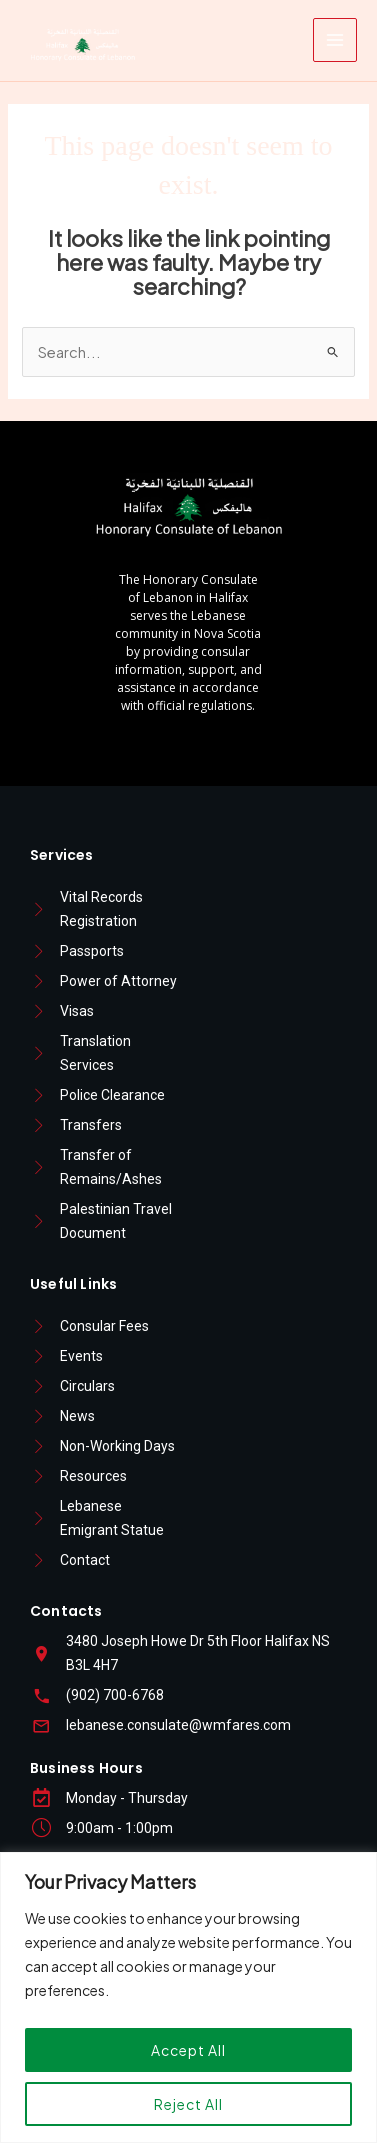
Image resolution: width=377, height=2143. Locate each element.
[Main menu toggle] (335, 40)
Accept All (188, 2050)
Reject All (188, 2104)
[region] (188, 1997)
